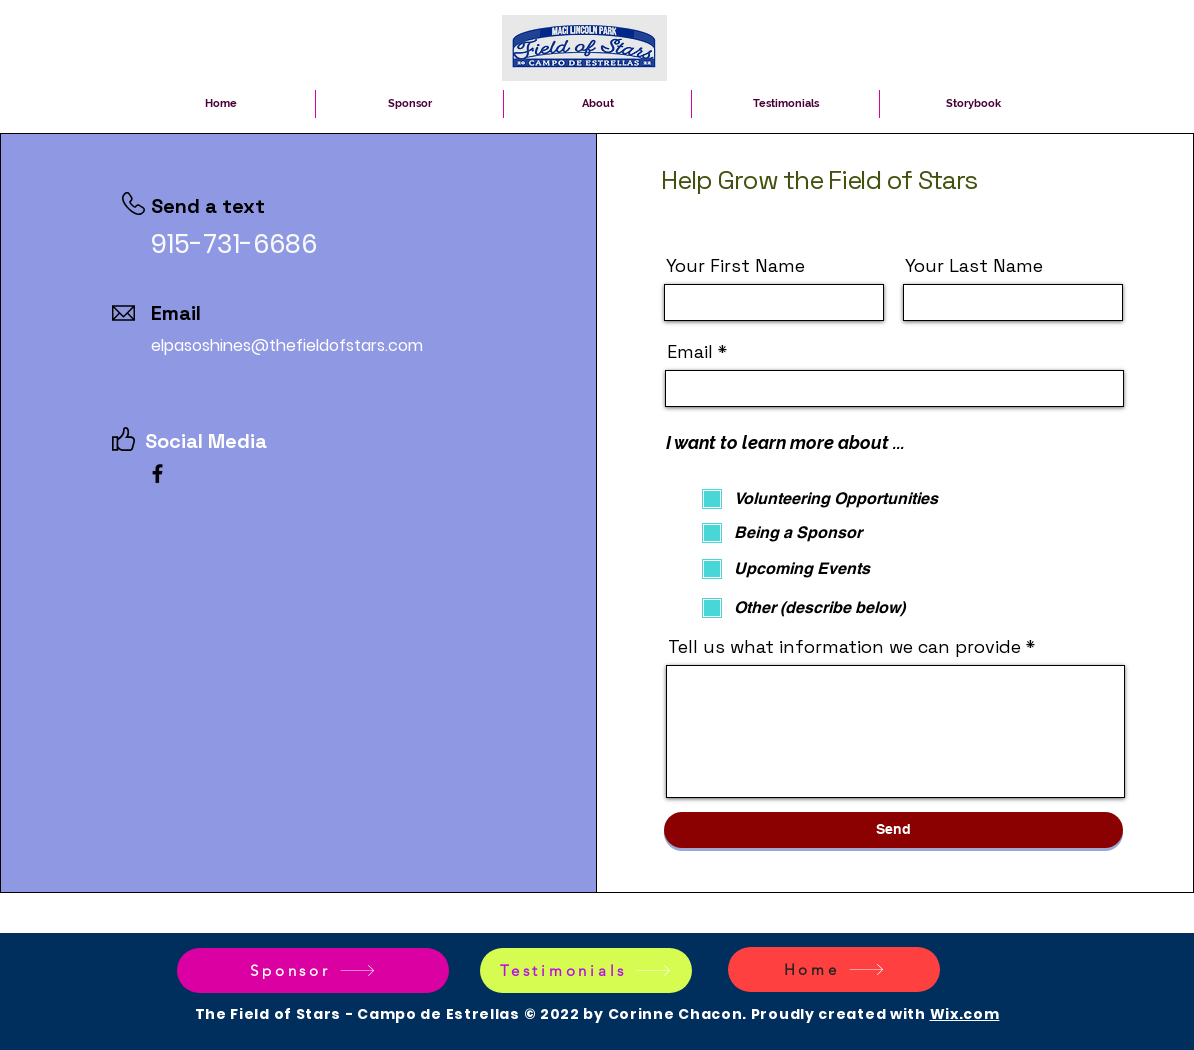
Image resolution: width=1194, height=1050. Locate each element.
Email (690, 352)
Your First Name (735, 266)
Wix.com (965, 1014)
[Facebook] (157, 473)
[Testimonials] (586, 970)
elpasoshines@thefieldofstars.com (287, 345)
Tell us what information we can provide (844, 647)
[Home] (834, 969)
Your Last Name (974, 266)
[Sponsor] (313, 970)
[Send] (893, 830)
